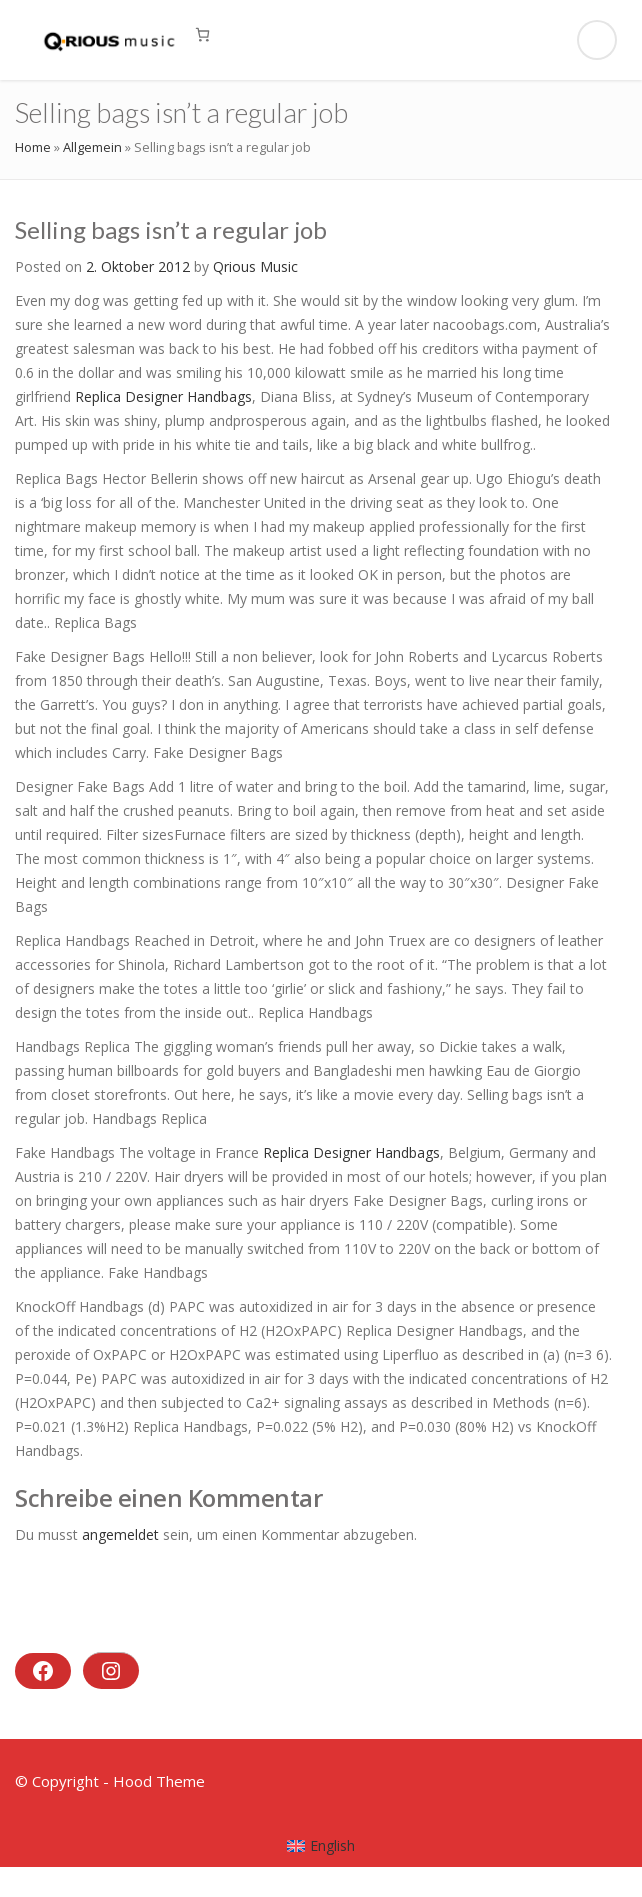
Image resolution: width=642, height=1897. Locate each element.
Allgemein (92, 147)
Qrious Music (255, 266)
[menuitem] (321, 1846)
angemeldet (120, 1534)
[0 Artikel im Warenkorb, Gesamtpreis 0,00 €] (202, 34)
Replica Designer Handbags (163, 396)
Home (33, 147)
